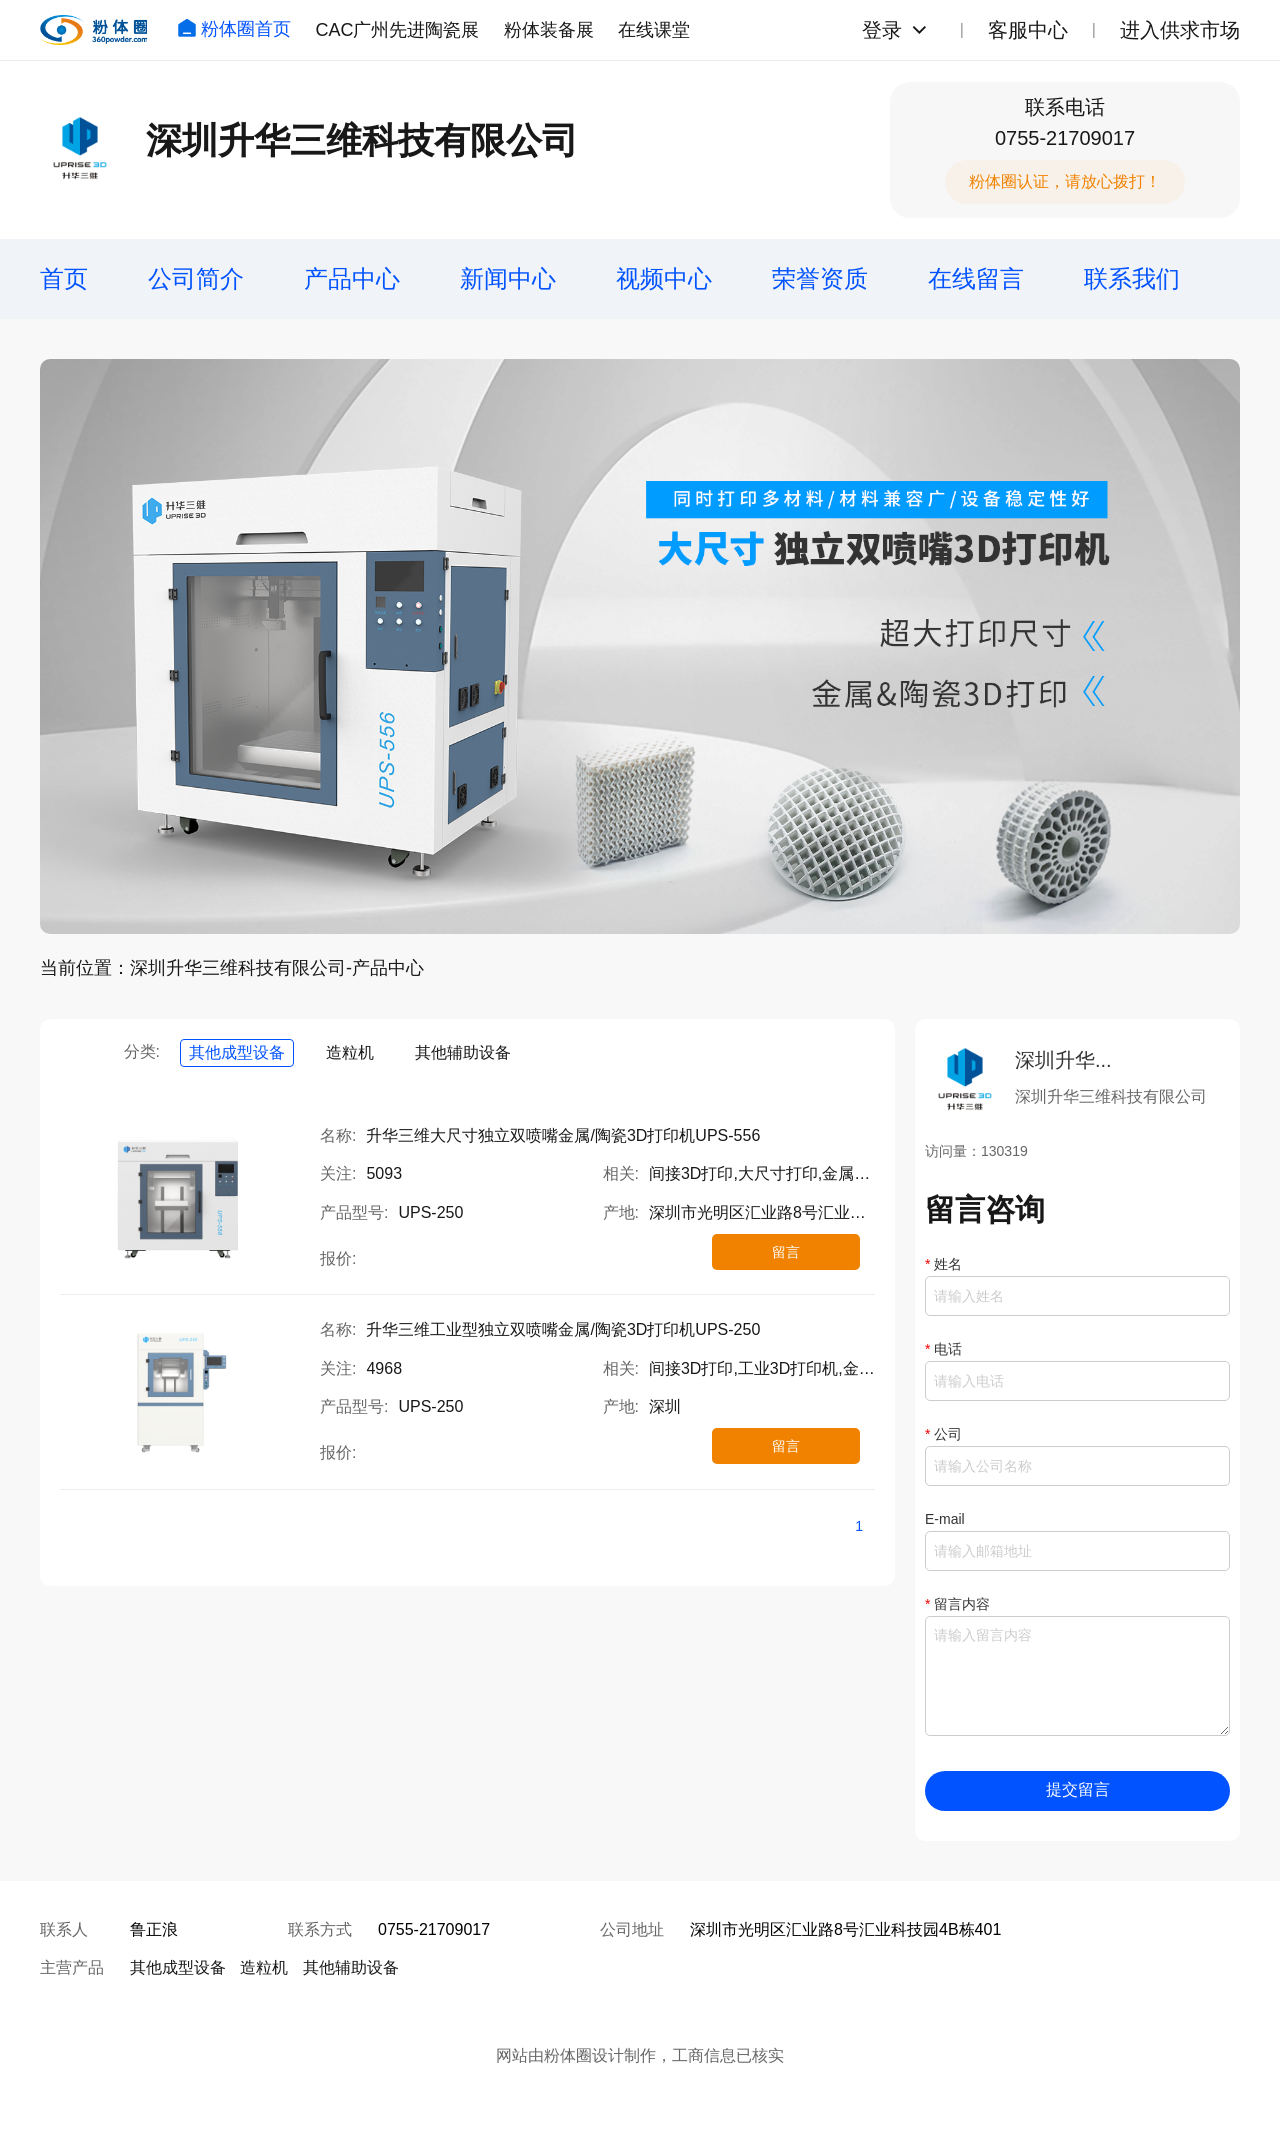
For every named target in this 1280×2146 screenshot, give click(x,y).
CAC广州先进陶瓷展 (397, 30)
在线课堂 (654, 30)
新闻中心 (508, 278)
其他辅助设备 (463, 1052)
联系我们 (1132, 278)
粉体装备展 (549, 30)
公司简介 (196, 278)
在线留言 (976, 278)
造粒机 (350, 1052)
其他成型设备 (237, 1052)
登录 (882, 30)
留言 (786, 1252)
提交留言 (1078, 1789)
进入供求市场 (1180, 30)
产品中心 (352, 278)
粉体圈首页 (234, 29)
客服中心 (1028, 30)
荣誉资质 (820, 278)
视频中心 (664, 278)
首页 (64, 278)
